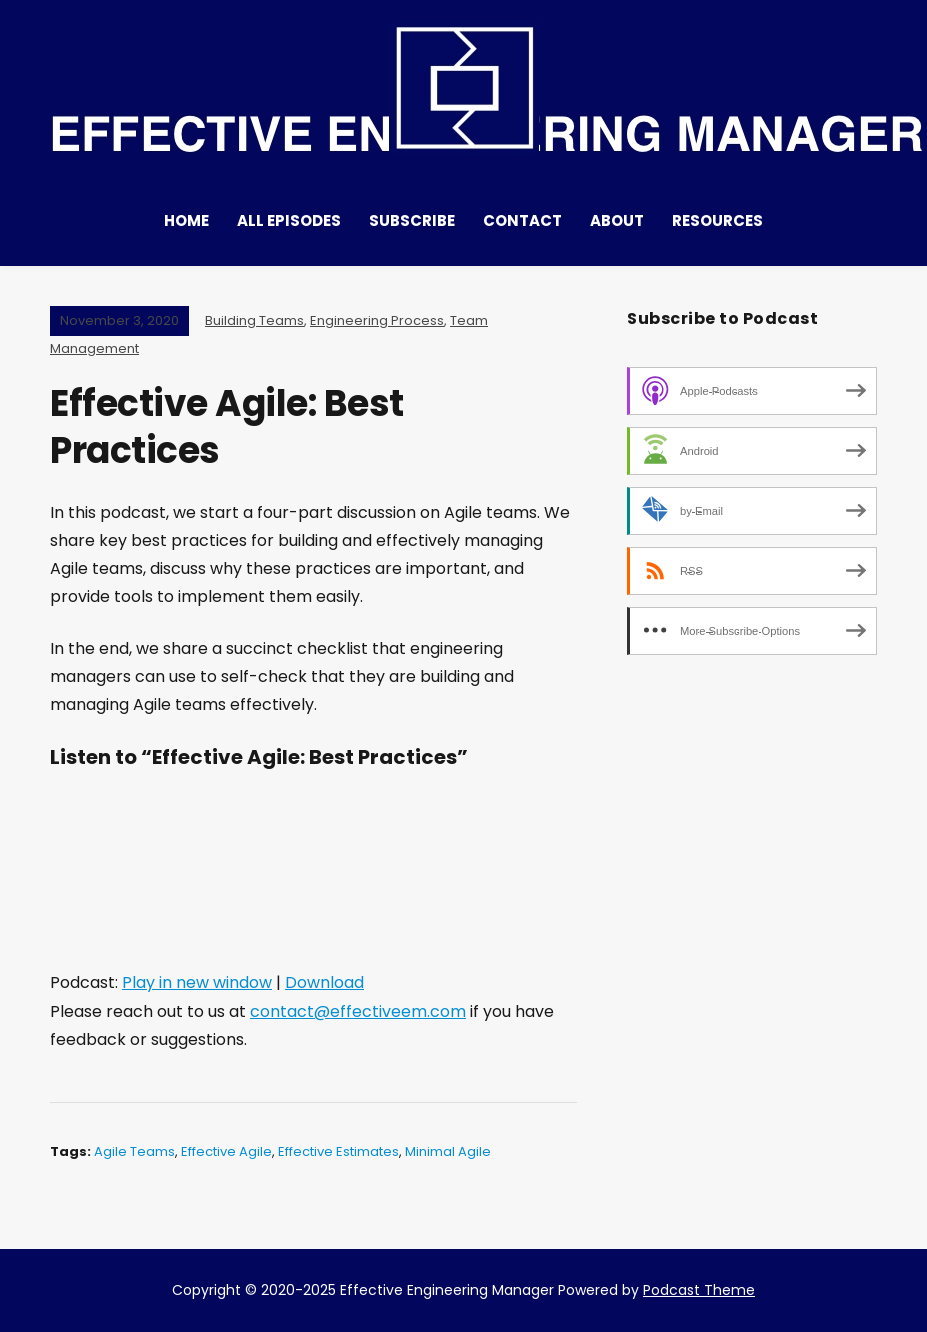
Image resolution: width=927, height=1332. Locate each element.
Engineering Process (377, 320)
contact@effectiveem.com (358, 1011)
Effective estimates (338, 1151)
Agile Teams (134, 1151)
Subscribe (412, 220)
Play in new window (197, 982)
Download (324, 982)
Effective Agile (226, 1151)
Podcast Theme (699, 1290)
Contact (522, 220)
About (617, 220)
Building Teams (254, 320)
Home (186, 220)
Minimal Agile (448, 1151)
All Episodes (289, 220)
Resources (717, 220)
